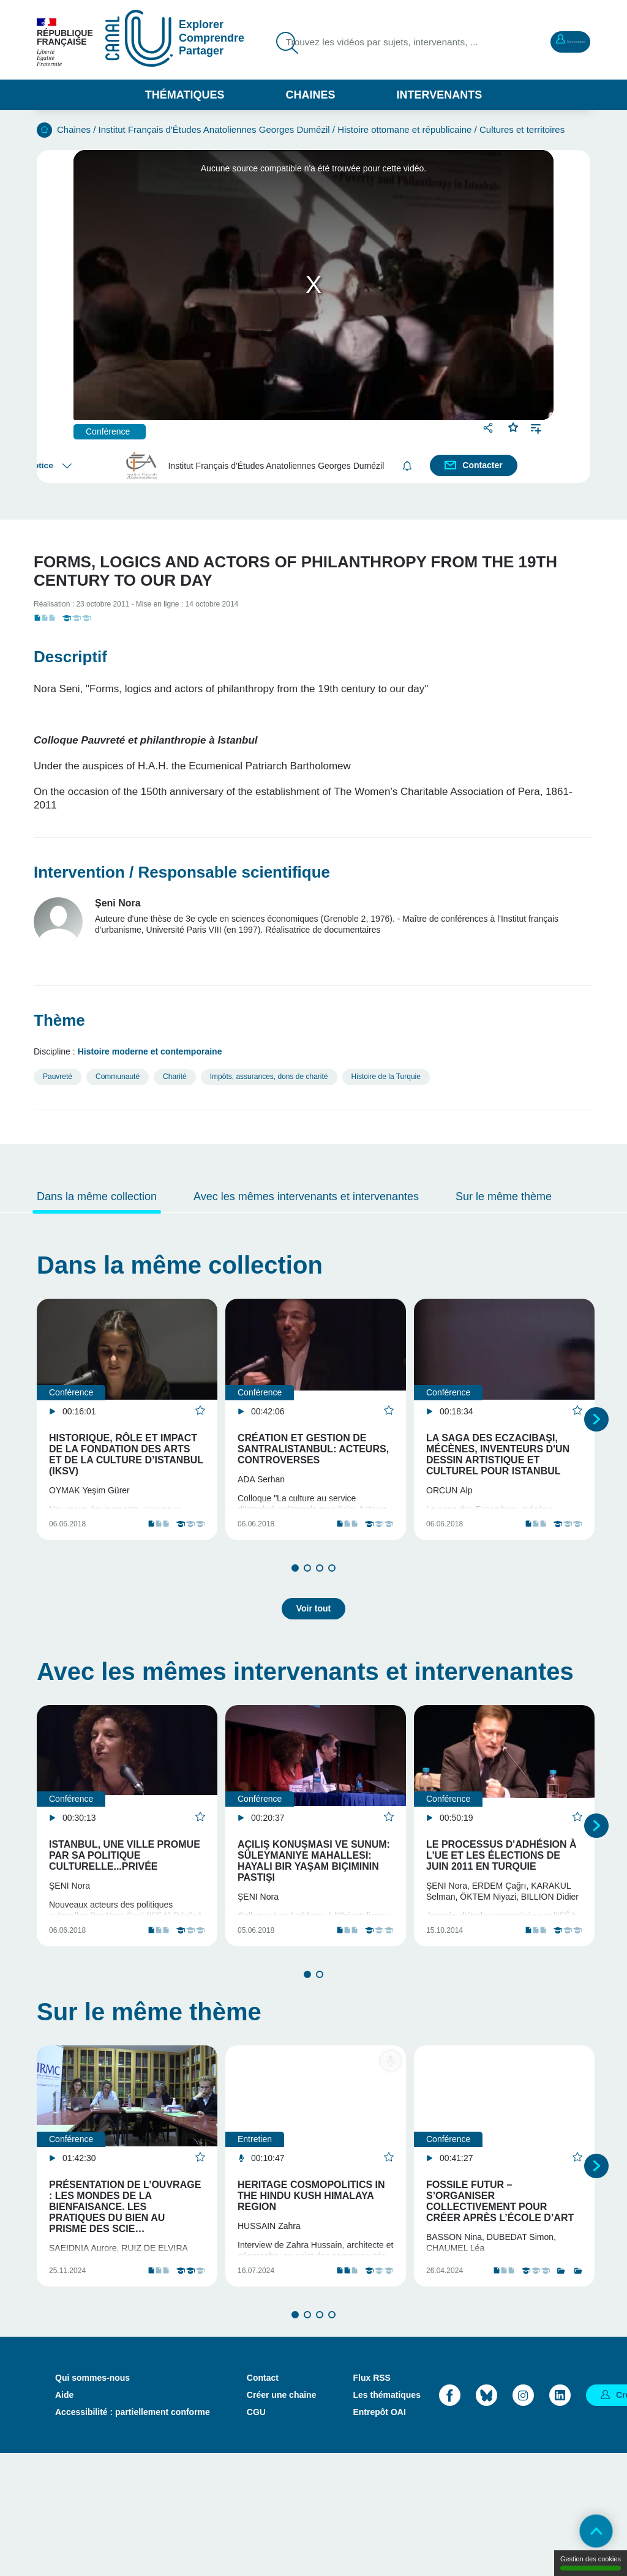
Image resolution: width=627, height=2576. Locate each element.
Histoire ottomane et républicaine (404, 129)
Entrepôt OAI (379, 2534)
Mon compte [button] (550, 40)
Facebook (449, 2517)
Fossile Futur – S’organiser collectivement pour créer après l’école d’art (500, 2280)
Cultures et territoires (522, 129)
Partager (489, 427)
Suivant (596, 1440)
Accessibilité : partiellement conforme (132, 2534)
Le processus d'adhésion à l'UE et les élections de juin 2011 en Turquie (501, 1891)
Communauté (118, 1076)
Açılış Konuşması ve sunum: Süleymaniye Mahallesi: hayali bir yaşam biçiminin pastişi (314, 1896)
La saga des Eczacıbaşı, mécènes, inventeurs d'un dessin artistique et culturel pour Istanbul (497, 1454)
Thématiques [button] (185, 95)
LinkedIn (560, 2517)
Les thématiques (386, 2517)
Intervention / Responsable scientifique (182, 872)
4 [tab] (332, 1611)
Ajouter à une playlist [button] (536, 427)
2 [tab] (307, 1611)
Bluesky (486, 2517)
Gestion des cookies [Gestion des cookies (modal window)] (590, 2562)
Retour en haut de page (584, 2533)
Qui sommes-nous (92, 2500)
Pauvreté (57, 1076)
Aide (64, 2517)
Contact (263, 2500)
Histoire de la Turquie (386, 1076)
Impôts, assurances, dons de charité (269, 1076)
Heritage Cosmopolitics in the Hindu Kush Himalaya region (311, 2274)
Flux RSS (371, 2500)
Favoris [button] (513, 426)
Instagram (523, 2517)
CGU (256, 2534)
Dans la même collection (97, 1196)
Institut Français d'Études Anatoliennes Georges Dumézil (214, 129)
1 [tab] (295, 1611)
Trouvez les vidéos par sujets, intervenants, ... (365, 50)
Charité (175, 1076)
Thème (59, 1020)
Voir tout (313, 1644)
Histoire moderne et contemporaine (150, 1051)
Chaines (310, 95)
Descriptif (70, 657)
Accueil (44, 130)
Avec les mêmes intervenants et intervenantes (306, 1196)
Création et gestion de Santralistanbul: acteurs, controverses (313, 1449)
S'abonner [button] (409, 465)
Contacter (485, 465)
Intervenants (439, 95)
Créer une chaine (282, 2517)
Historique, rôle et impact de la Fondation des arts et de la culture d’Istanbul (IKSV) (126, 1454)
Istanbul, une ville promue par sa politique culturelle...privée (124, 1891)
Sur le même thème (504, 1196)
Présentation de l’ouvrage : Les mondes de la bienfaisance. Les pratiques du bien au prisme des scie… (125, 2285)
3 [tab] (319, 1611)
